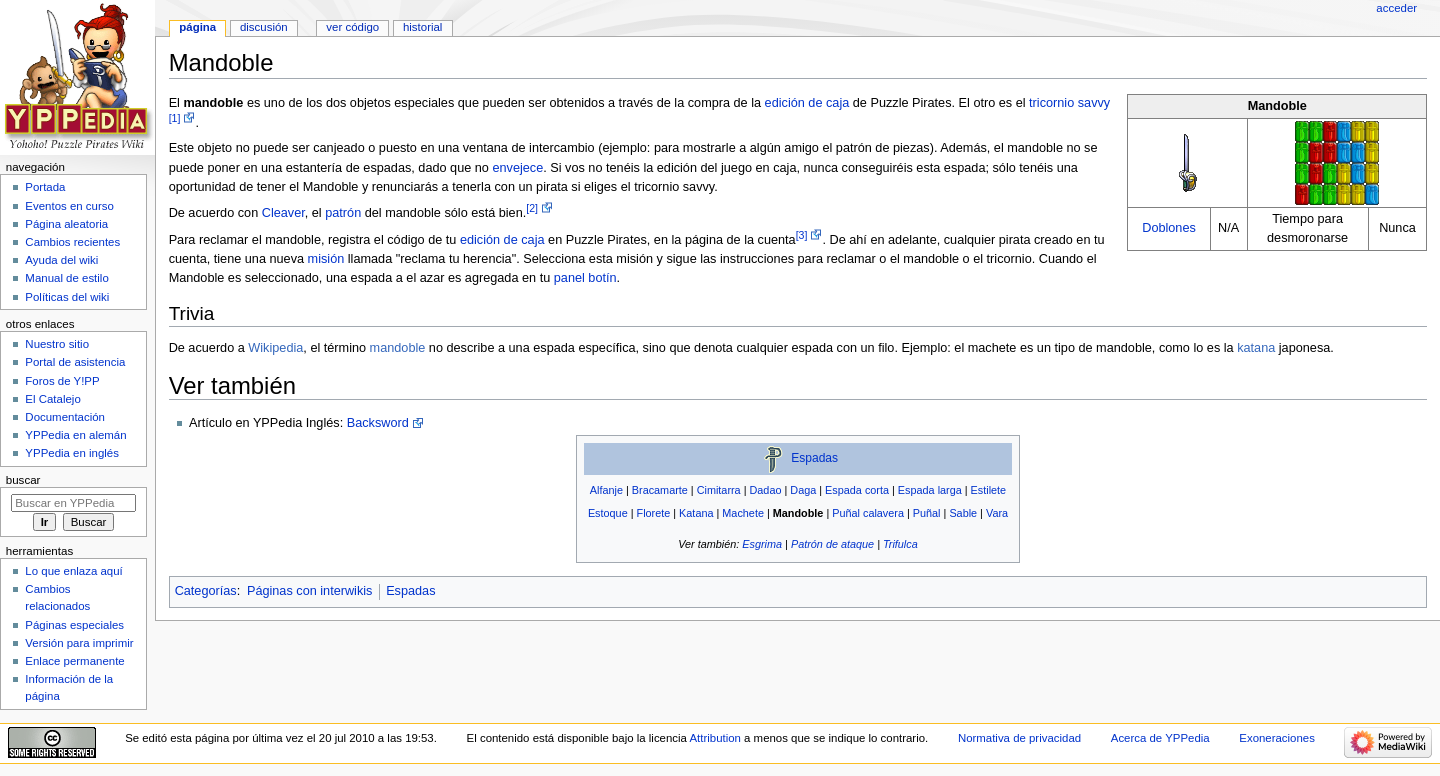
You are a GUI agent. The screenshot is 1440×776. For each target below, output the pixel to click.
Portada (45, 187)
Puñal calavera (868, 513)
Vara (997, 513)
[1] (175, 118)
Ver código (352, 27)
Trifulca (900, 544)
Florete (654, 513)
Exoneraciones (1277, 738)
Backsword (378, 423)
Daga (803, 490)
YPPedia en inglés (72, 453)
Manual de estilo (66, 278)
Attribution (714, 738)
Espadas (814, 458)
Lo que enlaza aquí (73, 571)
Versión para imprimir (79, 643)
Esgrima (762, 544)
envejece (517, 168)
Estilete (989, 490)
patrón (343, 213)
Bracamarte (660, 490)
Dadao (766, 490)
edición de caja (807, 103)
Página (197, 27)
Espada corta (857, 490)
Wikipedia (275, 348)
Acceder (1396, 8)
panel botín (585, 278)
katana (1256, 348)
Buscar (23, 480)
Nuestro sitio (57, 344)
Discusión (264, 27)
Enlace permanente (74, 661)
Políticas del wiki (67, 297)
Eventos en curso (69, 206)
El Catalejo (52, 399)
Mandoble (798, 513)
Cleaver (283, 213)
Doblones (1169, 228)
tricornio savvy (1069, 103)
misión (326, 259)
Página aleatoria (66, 224)
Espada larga (930, 490)
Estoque (608, 513)
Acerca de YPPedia (1160, 738)
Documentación (65, 417)
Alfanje (606, 490)
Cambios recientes (72, 242)
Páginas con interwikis (310, 591)
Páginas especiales (74, 625)
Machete (743, 513)
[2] (532, 208)
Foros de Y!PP (62, 381)
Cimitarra (719, 490)
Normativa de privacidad (1019, 738)
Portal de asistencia (75, 362)
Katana (696, 513)
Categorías (206, 591)
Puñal (927, 513)
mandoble (398, 348)
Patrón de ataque (832, 544)
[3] (802, 235)
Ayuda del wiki (61, 260)
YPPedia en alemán (75, 435)
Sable (963, 513)
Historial (422, 27)
